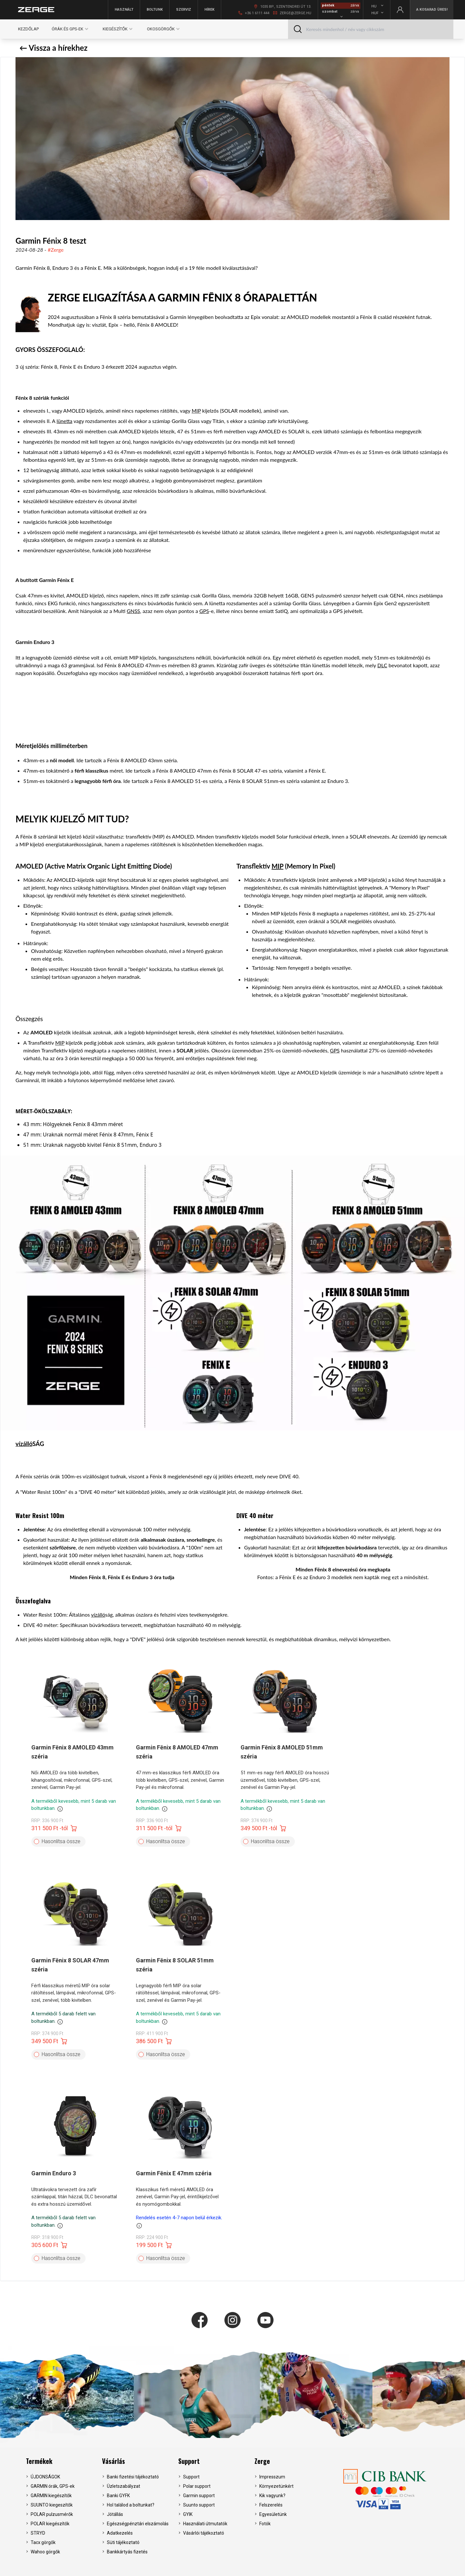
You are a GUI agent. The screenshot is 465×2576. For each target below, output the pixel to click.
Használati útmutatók (205, 2523)
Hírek (209, 9)
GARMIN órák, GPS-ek (53, 2486)
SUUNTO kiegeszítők (52, 2504)
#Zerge (56, 250)
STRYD (38, 2533)
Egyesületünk (273, 2514)
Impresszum (272, 2476)
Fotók (265, 2523)
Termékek (39, 2461)
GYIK (187, 2514)
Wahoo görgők (45, 2551)
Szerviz (183, 9)
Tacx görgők (43, 2542)
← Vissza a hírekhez (53, 47)
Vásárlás (113, 2461)
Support (189, 2461)
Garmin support (199, 2495)
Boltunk (155, 9)
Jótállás (115, 2514)
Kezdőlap (28, 28)
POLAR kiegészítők (50, 2523)
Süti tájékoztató (123, 2542)
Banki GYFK (118, 2495)
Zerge (262, 2461)
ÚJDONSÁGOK (45, 2476)
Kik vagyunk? (272, 2495)
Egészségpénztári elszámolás (138, 2523)
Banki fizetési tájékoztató (133, 2476)
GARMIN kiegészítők (51, 2495)
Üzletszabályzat (123, 2486)
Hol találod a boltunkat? (130, 2504)
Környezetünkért (276, 2486)
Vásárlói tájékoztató (203, 2533)
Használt (124, 9)
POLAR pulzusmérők (52, 2514)
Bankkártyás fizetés (127, 2551)
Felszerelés (271, 2504)
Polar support (197, 2486)
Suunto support (199, 2504)
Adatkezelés (120, 2533)
